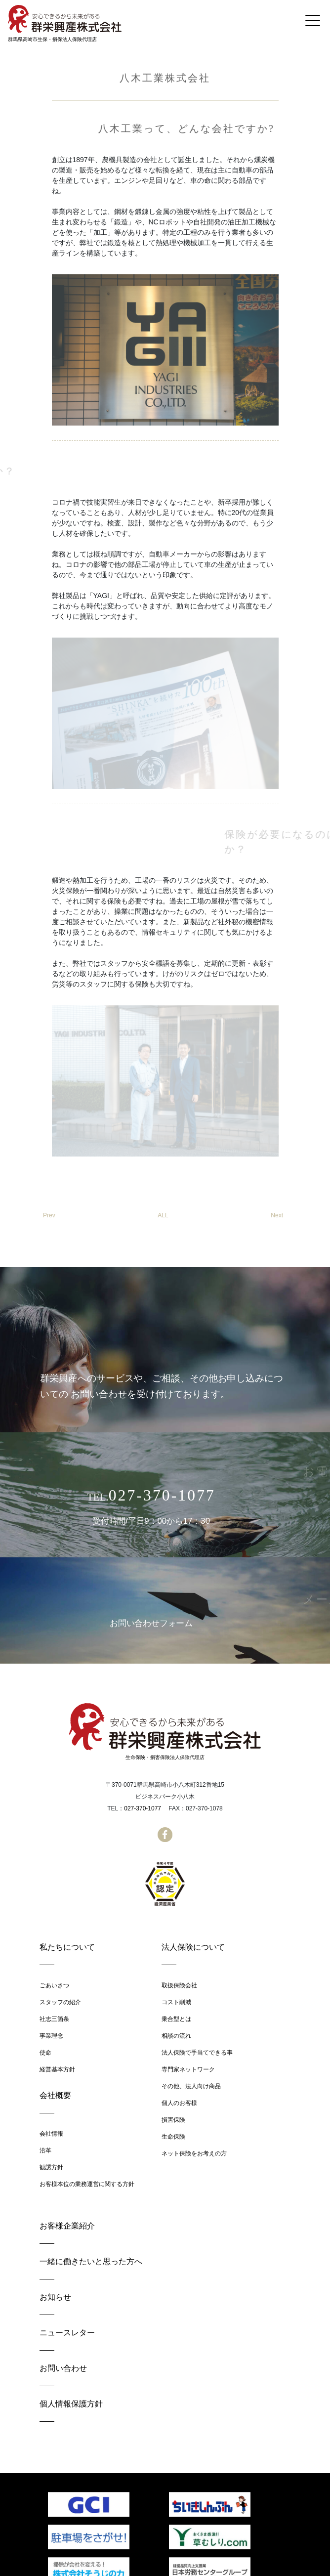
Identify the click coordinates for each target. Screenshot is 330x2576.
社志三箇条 (54, 2019)
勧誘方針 (51, 2167)
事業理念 (51, 2035)
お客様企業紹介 (67, 2226)
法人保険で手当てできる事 (197, 2052)
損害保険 (173, 2119)
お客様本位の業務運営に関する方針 (87, 2184)
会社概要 (55, 2095)
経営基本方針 (57, 2069)
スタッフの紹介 (60, 2002)
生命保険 (173, 2136)
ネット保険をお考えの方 (194, 2153)
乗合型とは (176, 2019)
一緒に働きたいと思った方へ (91, 2261)
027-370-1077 (142, 1808)
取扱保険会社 (179, 1985)
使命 (45, 2052)
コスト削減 (176, 2002)
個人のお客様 (179, 2103)
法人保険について (193, 1947)
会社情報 (51, 2133)
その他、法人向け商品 (191, 2086)
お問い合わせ (63, 2368)
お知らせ (55, 2297)
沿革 (45, 2150)
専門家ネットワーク (188, 2069)
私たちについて (67, 1947)
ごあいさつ (54, 1985)
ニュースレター (67, 2332)
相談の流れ (176, 2035)
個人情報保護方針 (71, 2404)
